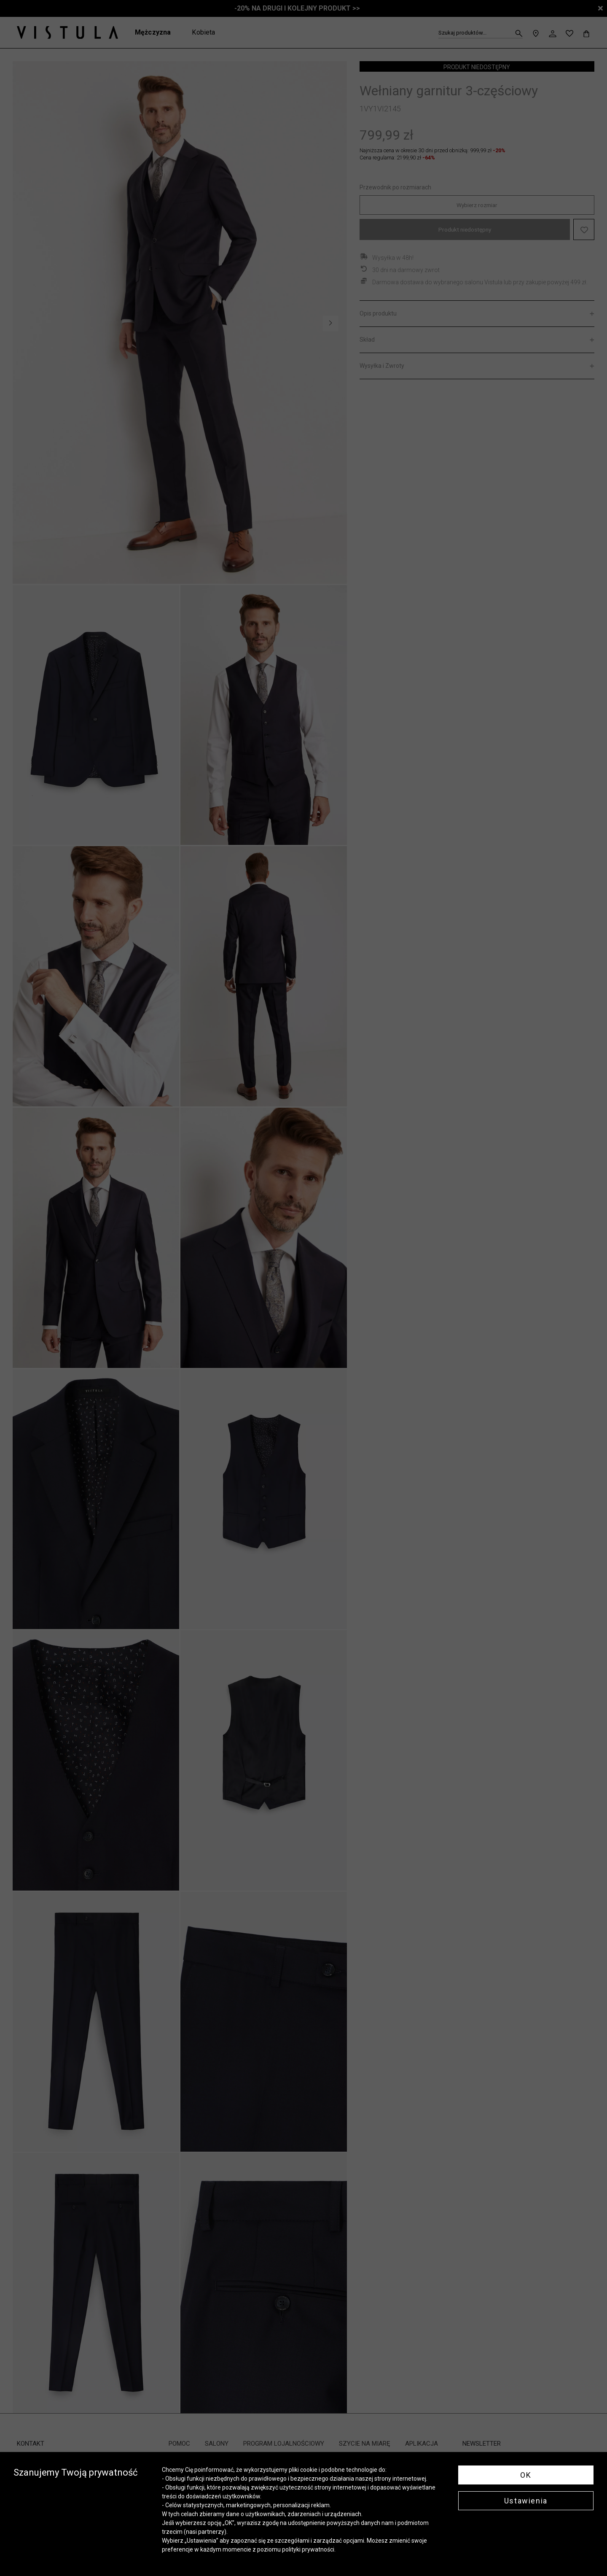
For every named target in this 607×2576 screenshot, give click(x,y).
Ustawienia (526, 2500)
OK (525, 2475)
